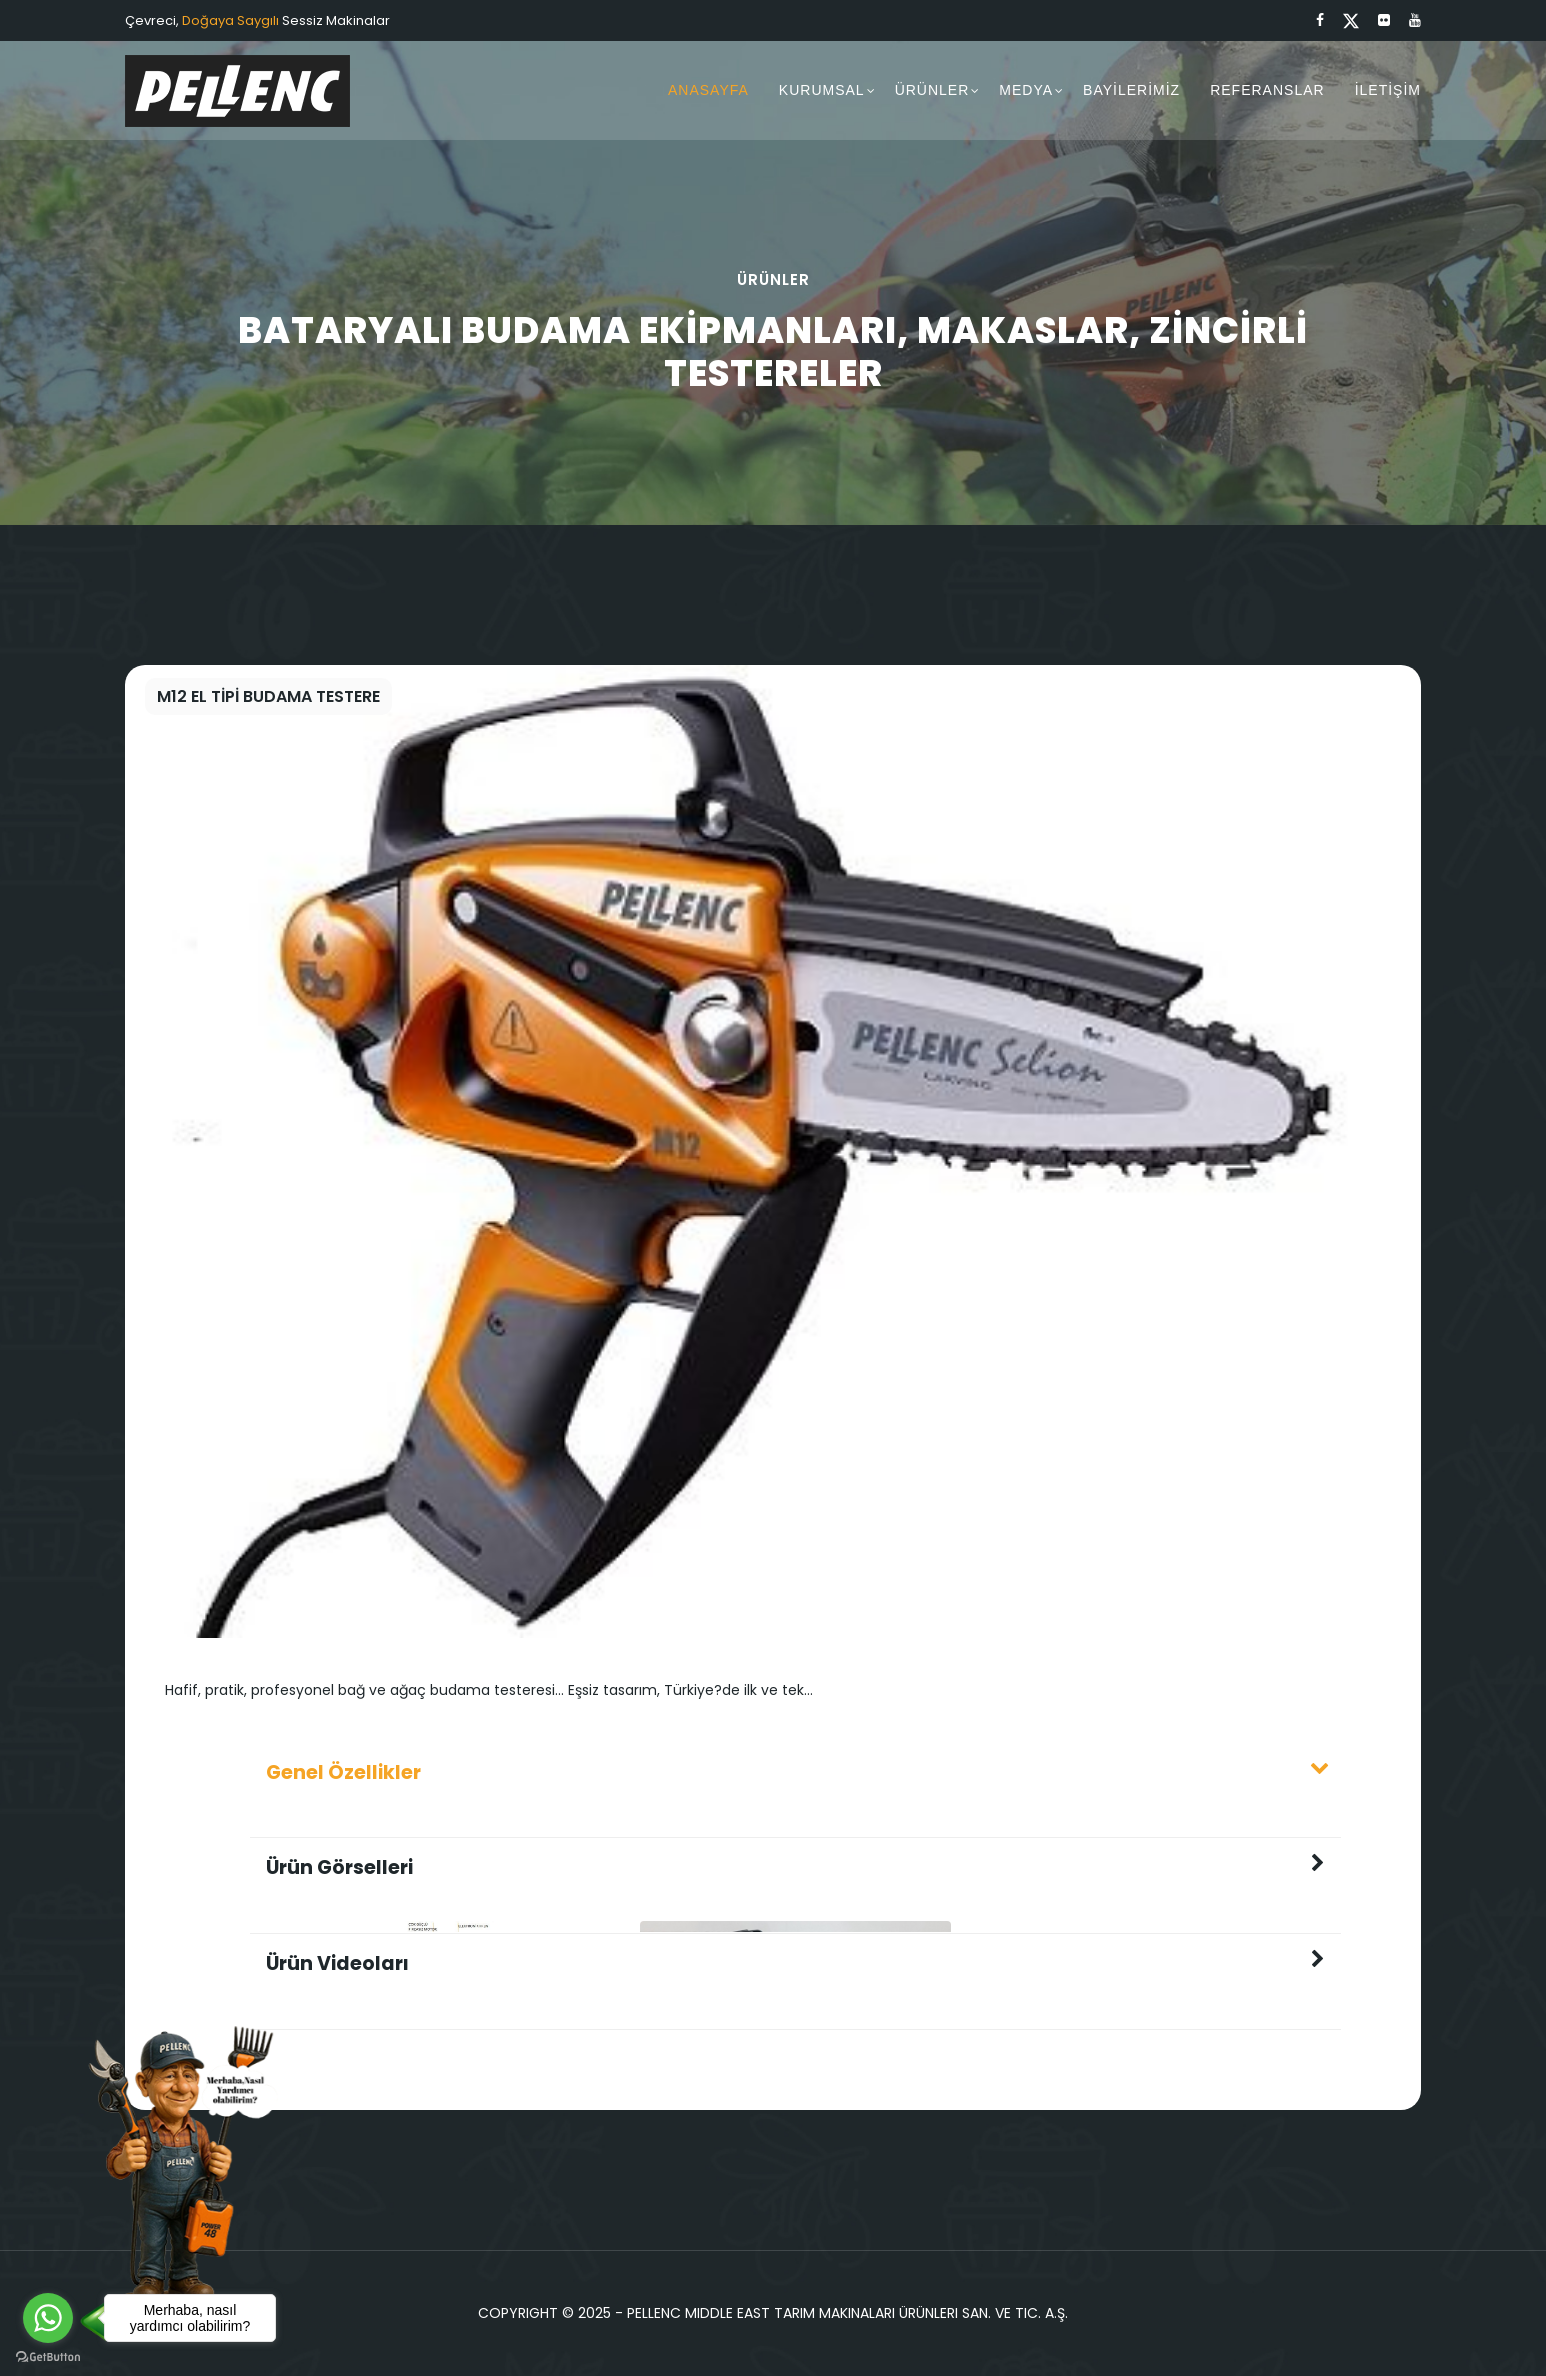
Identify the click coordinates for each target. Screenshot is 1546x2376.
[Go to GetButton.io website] (48, 2356)
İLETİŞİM (1388, 90)
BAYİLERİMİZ (1131, 90)
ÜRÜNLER (932, 90)
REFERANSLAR (1267, 90)
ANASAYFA (708, 90)
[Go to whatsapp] (48, 2318)
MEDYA (1026, 90)
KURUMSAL (822, 90)
